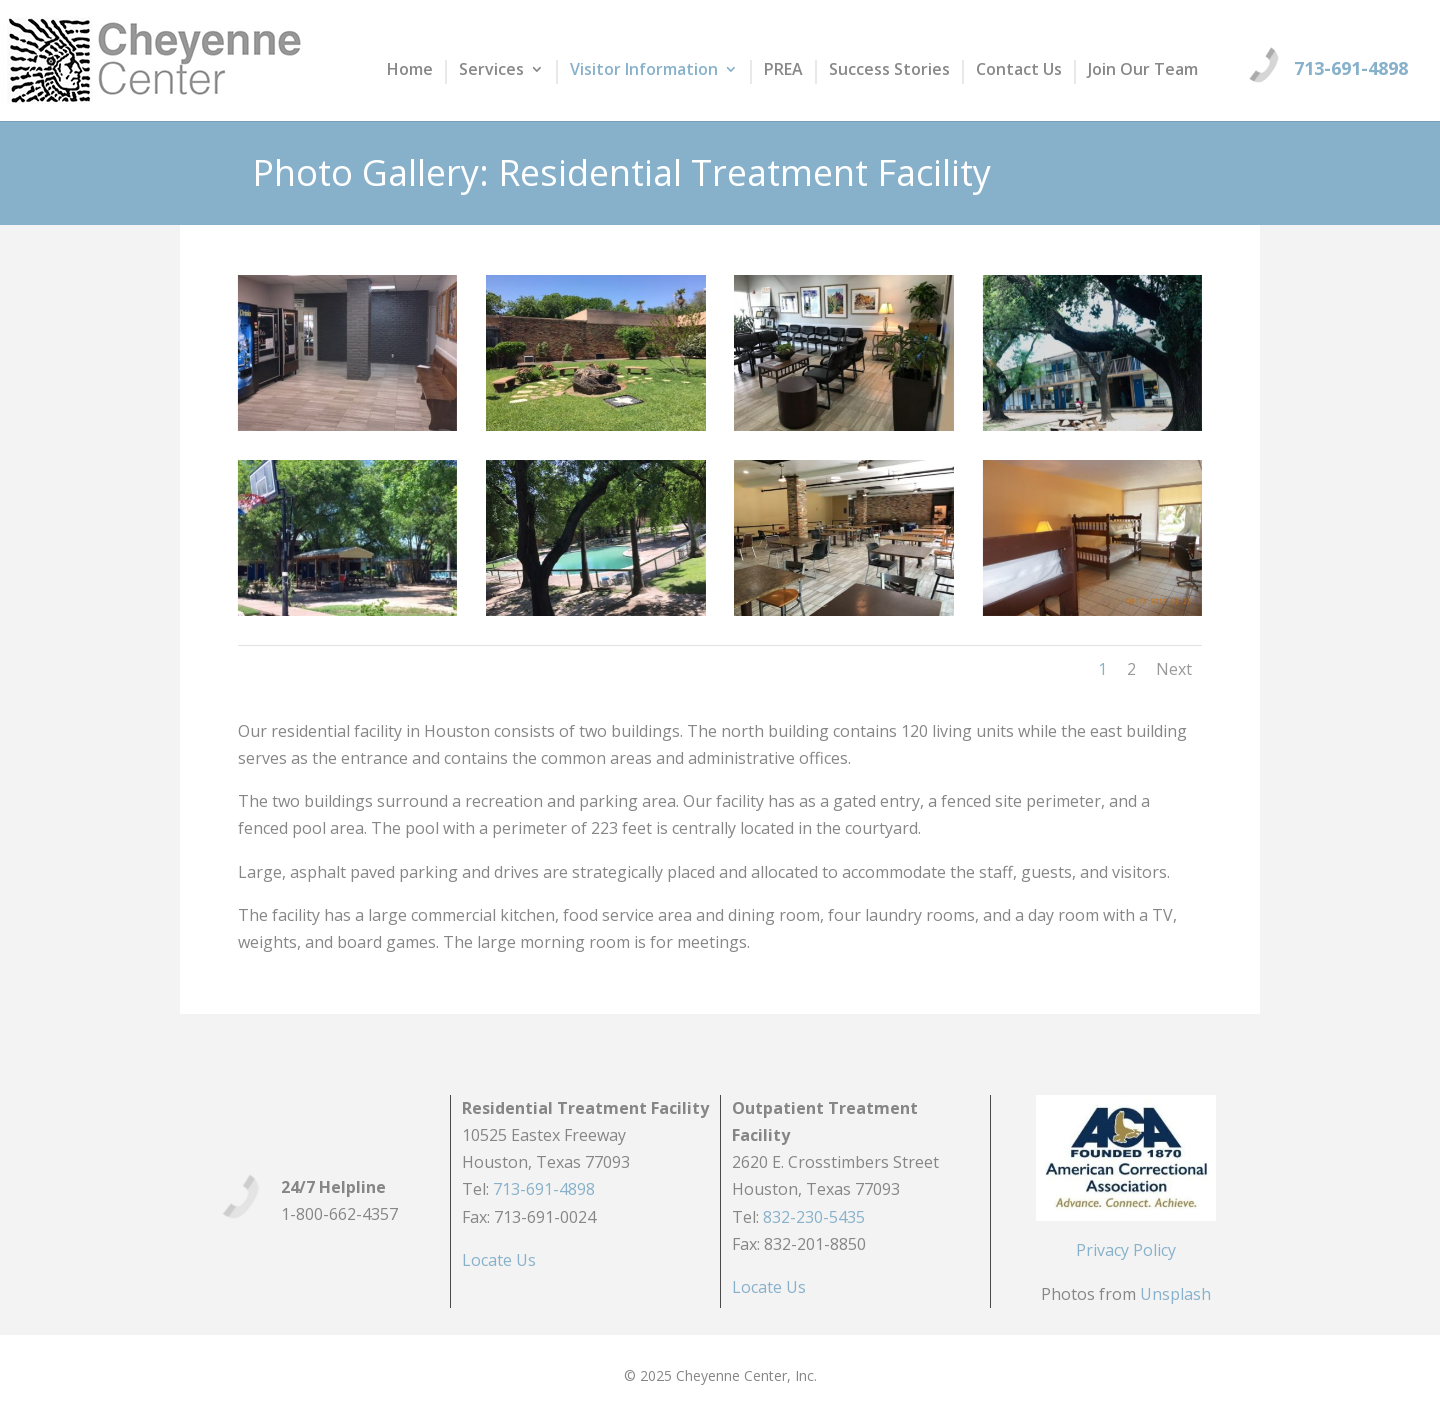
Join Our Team (1143, 71)
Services (491, 71)
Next (1174, 669)
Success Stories (889, 71)
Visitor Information (644, 71)
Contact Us (1019, 71)
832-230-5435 (814, 1217)
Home (410, 71)
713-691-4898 (1351, 68)
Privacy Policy (1126, 1250)
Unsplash (1175, 1294)
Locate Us (499, 1260)
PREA (783, 71)
